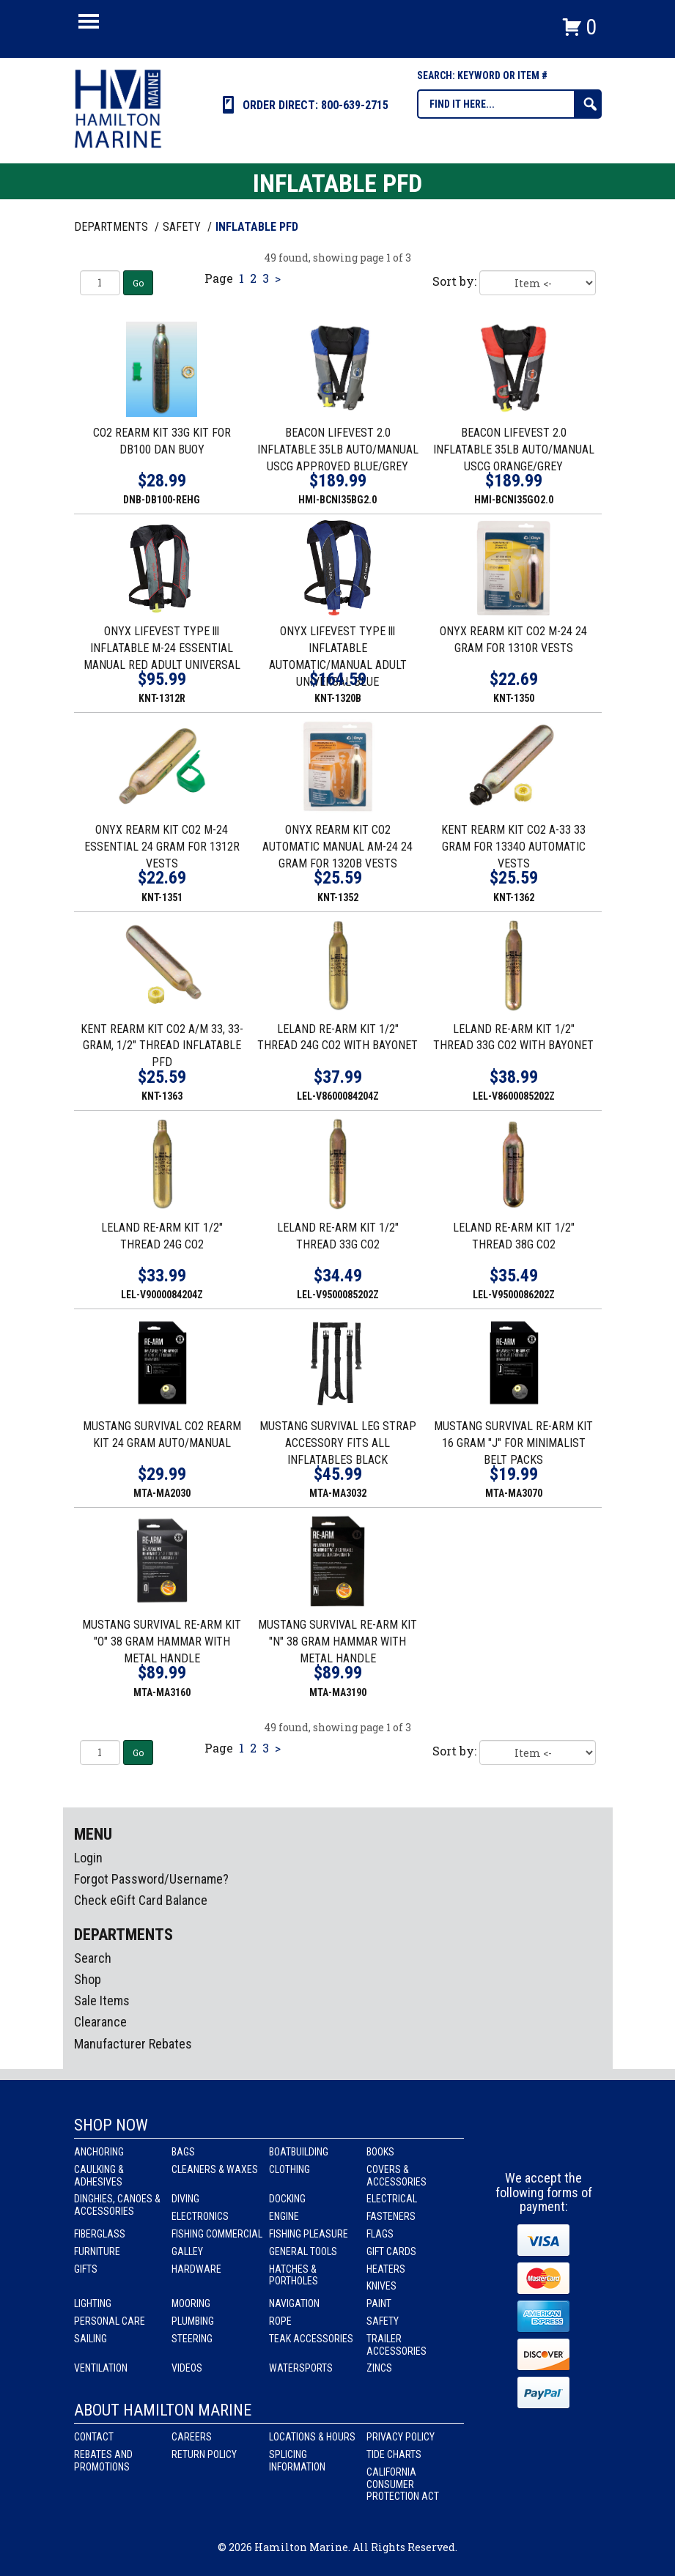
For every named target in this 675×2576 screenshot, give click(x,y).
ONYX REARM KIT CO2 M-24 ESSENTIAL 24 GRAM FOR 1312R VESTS (162, 846)
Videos (186, 2368)
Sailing (90, 2338)
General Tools (303, 2251)
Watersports (301, 2368)
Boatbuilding (298, 2152)
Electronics (200, 2216)
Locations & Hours (312, 2437)
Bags (183, 2152)
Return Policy (204, 2454)
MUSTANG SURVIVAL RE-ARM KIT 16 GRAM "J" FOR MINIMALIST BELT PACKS (513, 1443)
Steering (192, 2338)
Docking (287, 2199)
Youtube (572, 2144)
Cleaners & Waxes (214, 2169)
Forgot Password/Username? (151, 1879)
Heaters (385, 2269)
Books (380, 2152)
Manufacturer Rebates (133, 2043)
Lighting (92, 2303)
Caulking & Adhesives (99, 2176)
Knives (381, 2286)
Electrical (391, 2199)
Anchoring (99, 2152)
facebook (517, 2144)
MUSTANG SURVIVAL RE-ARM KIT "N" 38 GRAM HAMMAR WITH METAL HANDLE (337, 1641)
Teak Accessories (311, 2338)
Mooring (190, 2303)
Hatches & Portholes (293, 2275)
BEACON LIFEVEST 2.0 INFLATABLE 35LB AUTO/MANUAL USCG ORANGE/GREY (513, 449)
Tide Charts (393, 2454)
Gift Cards (391, 2251)
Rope (280, 2321)
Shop (87, 1979)
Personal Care (109, 2321)
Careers (191, 2437)
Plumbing (192, 2321)
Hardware (196, 2269)
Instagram (545, 2144)
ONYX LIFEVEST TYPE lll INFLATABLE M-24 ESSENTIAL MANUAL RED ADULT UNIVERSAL (162, 648)
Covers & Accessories (396, 2176)
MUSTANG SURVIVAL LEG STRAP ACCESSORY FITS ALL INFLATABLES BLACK (337, 1443)
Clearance (100, 2021)
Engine (284, 2216)
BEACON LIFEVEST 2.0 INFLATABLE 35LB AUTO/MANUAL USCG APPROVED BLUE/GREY (337, 449)
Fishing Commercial (216, 2234)
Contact (94, 2437)
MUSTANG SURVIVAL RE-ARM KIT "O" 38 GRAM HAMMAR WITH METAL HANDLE (161, 1641)
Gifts (85, 2269)
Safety (382, 2321)
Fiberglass (99, 2234)
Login (88, 1857)
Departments (112, 227)
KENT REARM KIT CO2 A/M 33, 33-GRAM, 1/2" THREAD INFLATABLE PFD (162, 1046)
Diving (185, 2199)
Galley (187, 2251)
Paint (378, 2303)
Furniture (97, 2251)
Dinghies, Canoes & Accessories (117, 2205)
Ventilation (101, 2368)
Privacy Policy (400, 2437)
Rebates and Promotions (103, 2461)
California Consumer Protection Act (402, 2484)
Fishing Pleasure (308, 2234)
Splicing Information (297, 2461)
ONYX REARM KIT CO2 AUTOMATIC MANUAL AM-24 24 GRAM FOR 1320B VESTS (337, 846)
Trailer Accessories (396, 2345)
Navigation (294, 2303)
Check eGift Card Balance (140, 1900)
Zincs (379, 2368)
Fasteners (391, 2216)
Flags (380, 2234)
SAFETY (183, 227)
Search (92, 1958)
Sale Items (102, 2000)
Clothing (289, 2169)
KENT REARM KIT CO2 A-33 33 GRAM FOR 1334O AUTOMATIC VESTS (513, 846)
